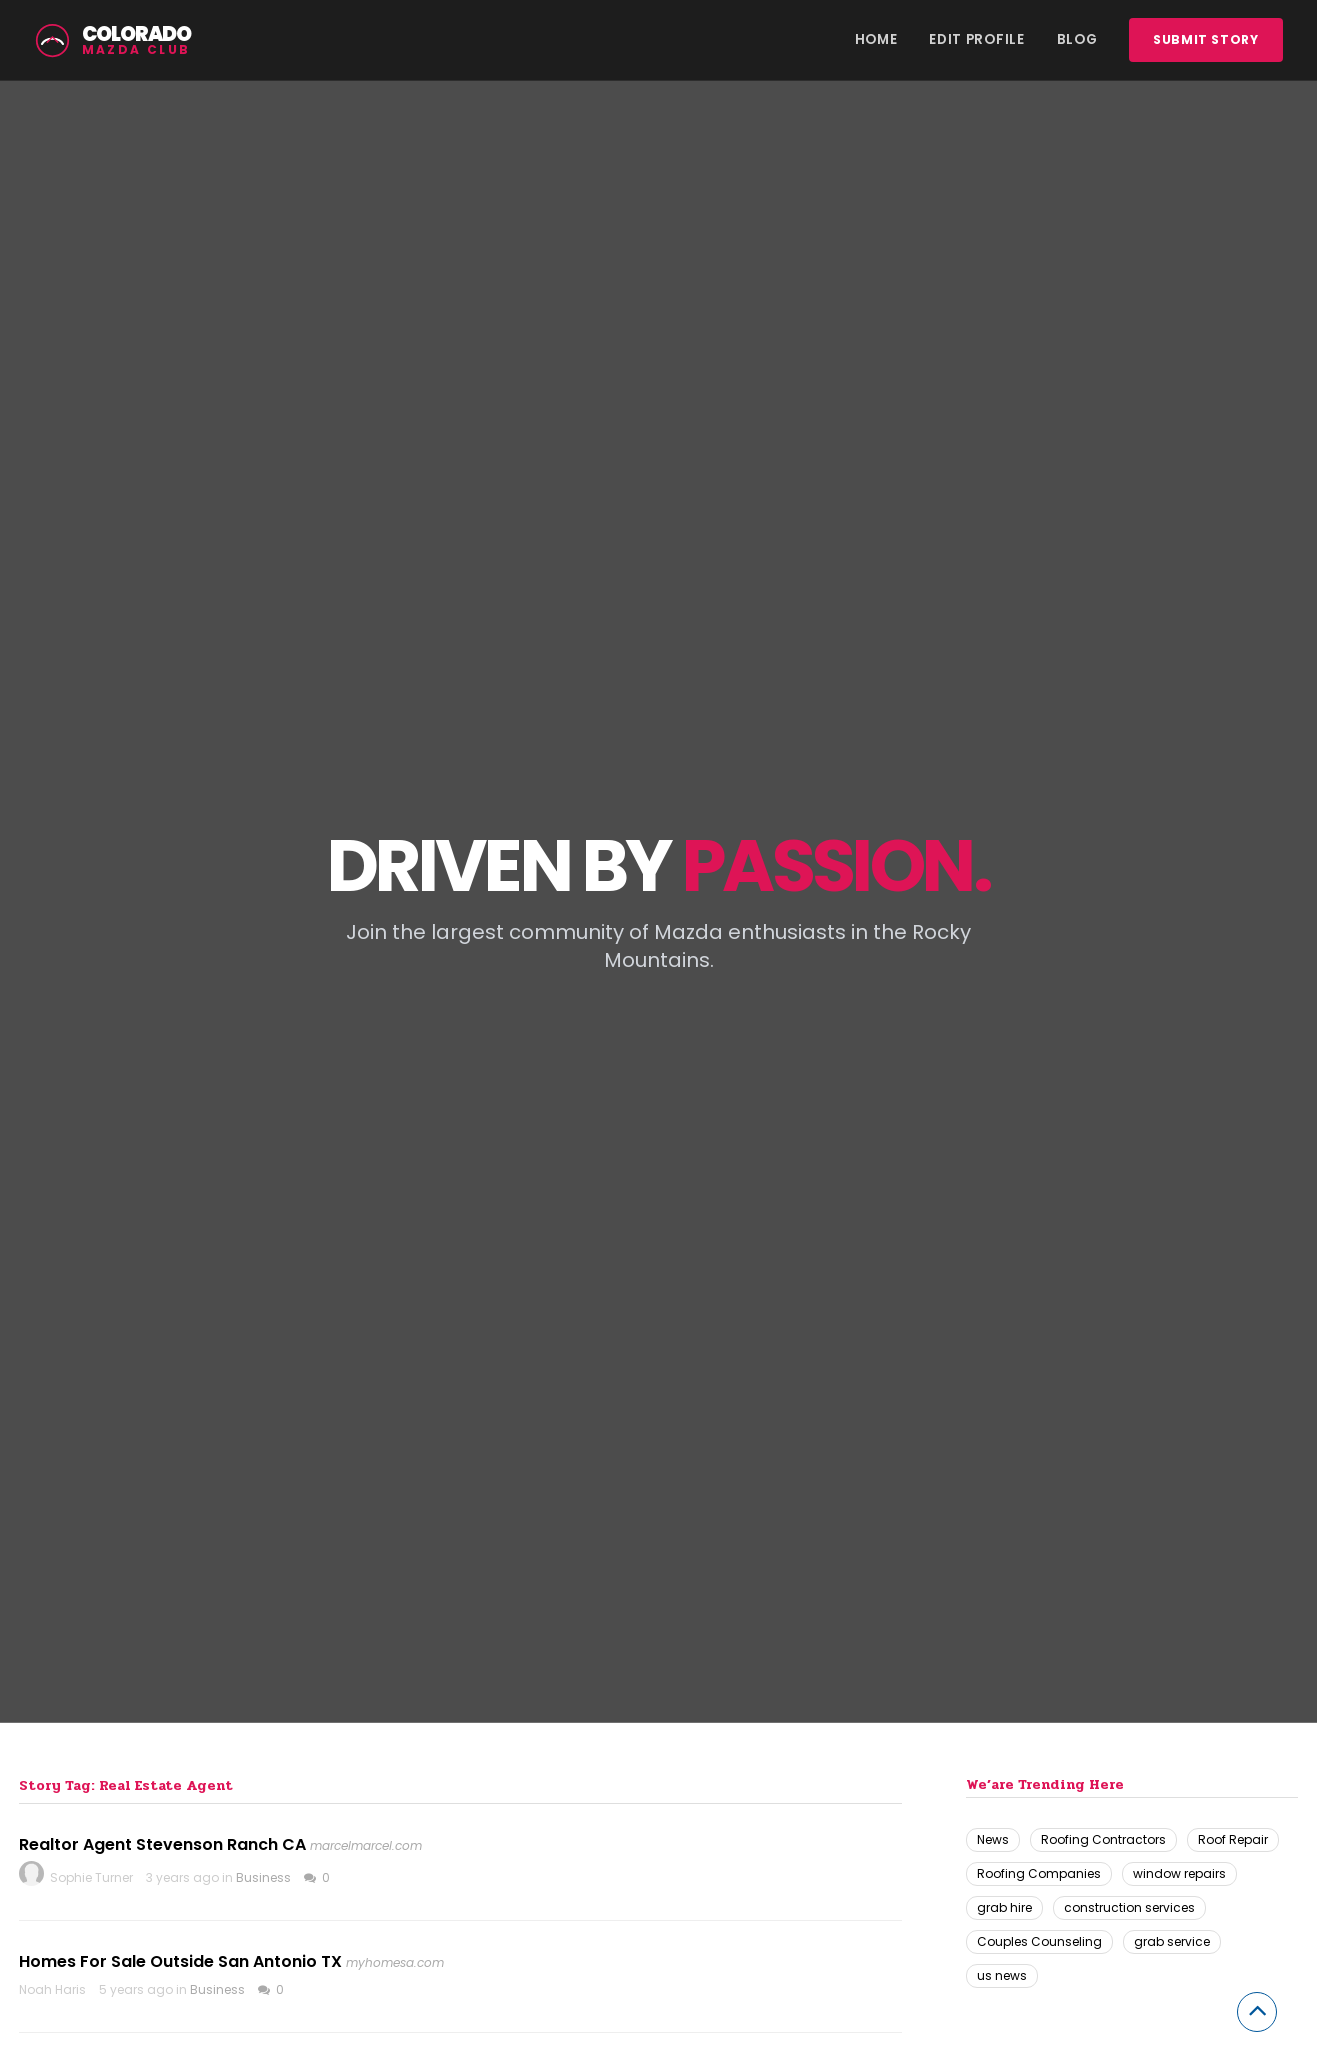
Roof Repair (1233, 1839)
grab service (1172, 1941)
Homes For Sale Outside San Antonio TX (180, 1961)
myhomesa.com (395, 1962)
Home (876, 39)
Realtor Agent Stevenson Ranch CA (162, 1844)
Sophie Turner (91, 1877)
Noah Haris (52, 1989)
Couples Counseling (1039, 1941)
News (993, 1839)
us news (1002, 1975)
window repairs (1179, 1873)
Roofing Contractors (1103, 1839)
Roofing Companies (1039, 1873)
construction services (1129, 1907)
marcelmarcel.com (366, 1845)
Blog (1077, 39)
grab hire (1004, 1907)
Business (263, 1877)
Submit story (1205, 39)
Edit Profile (976, 39)
